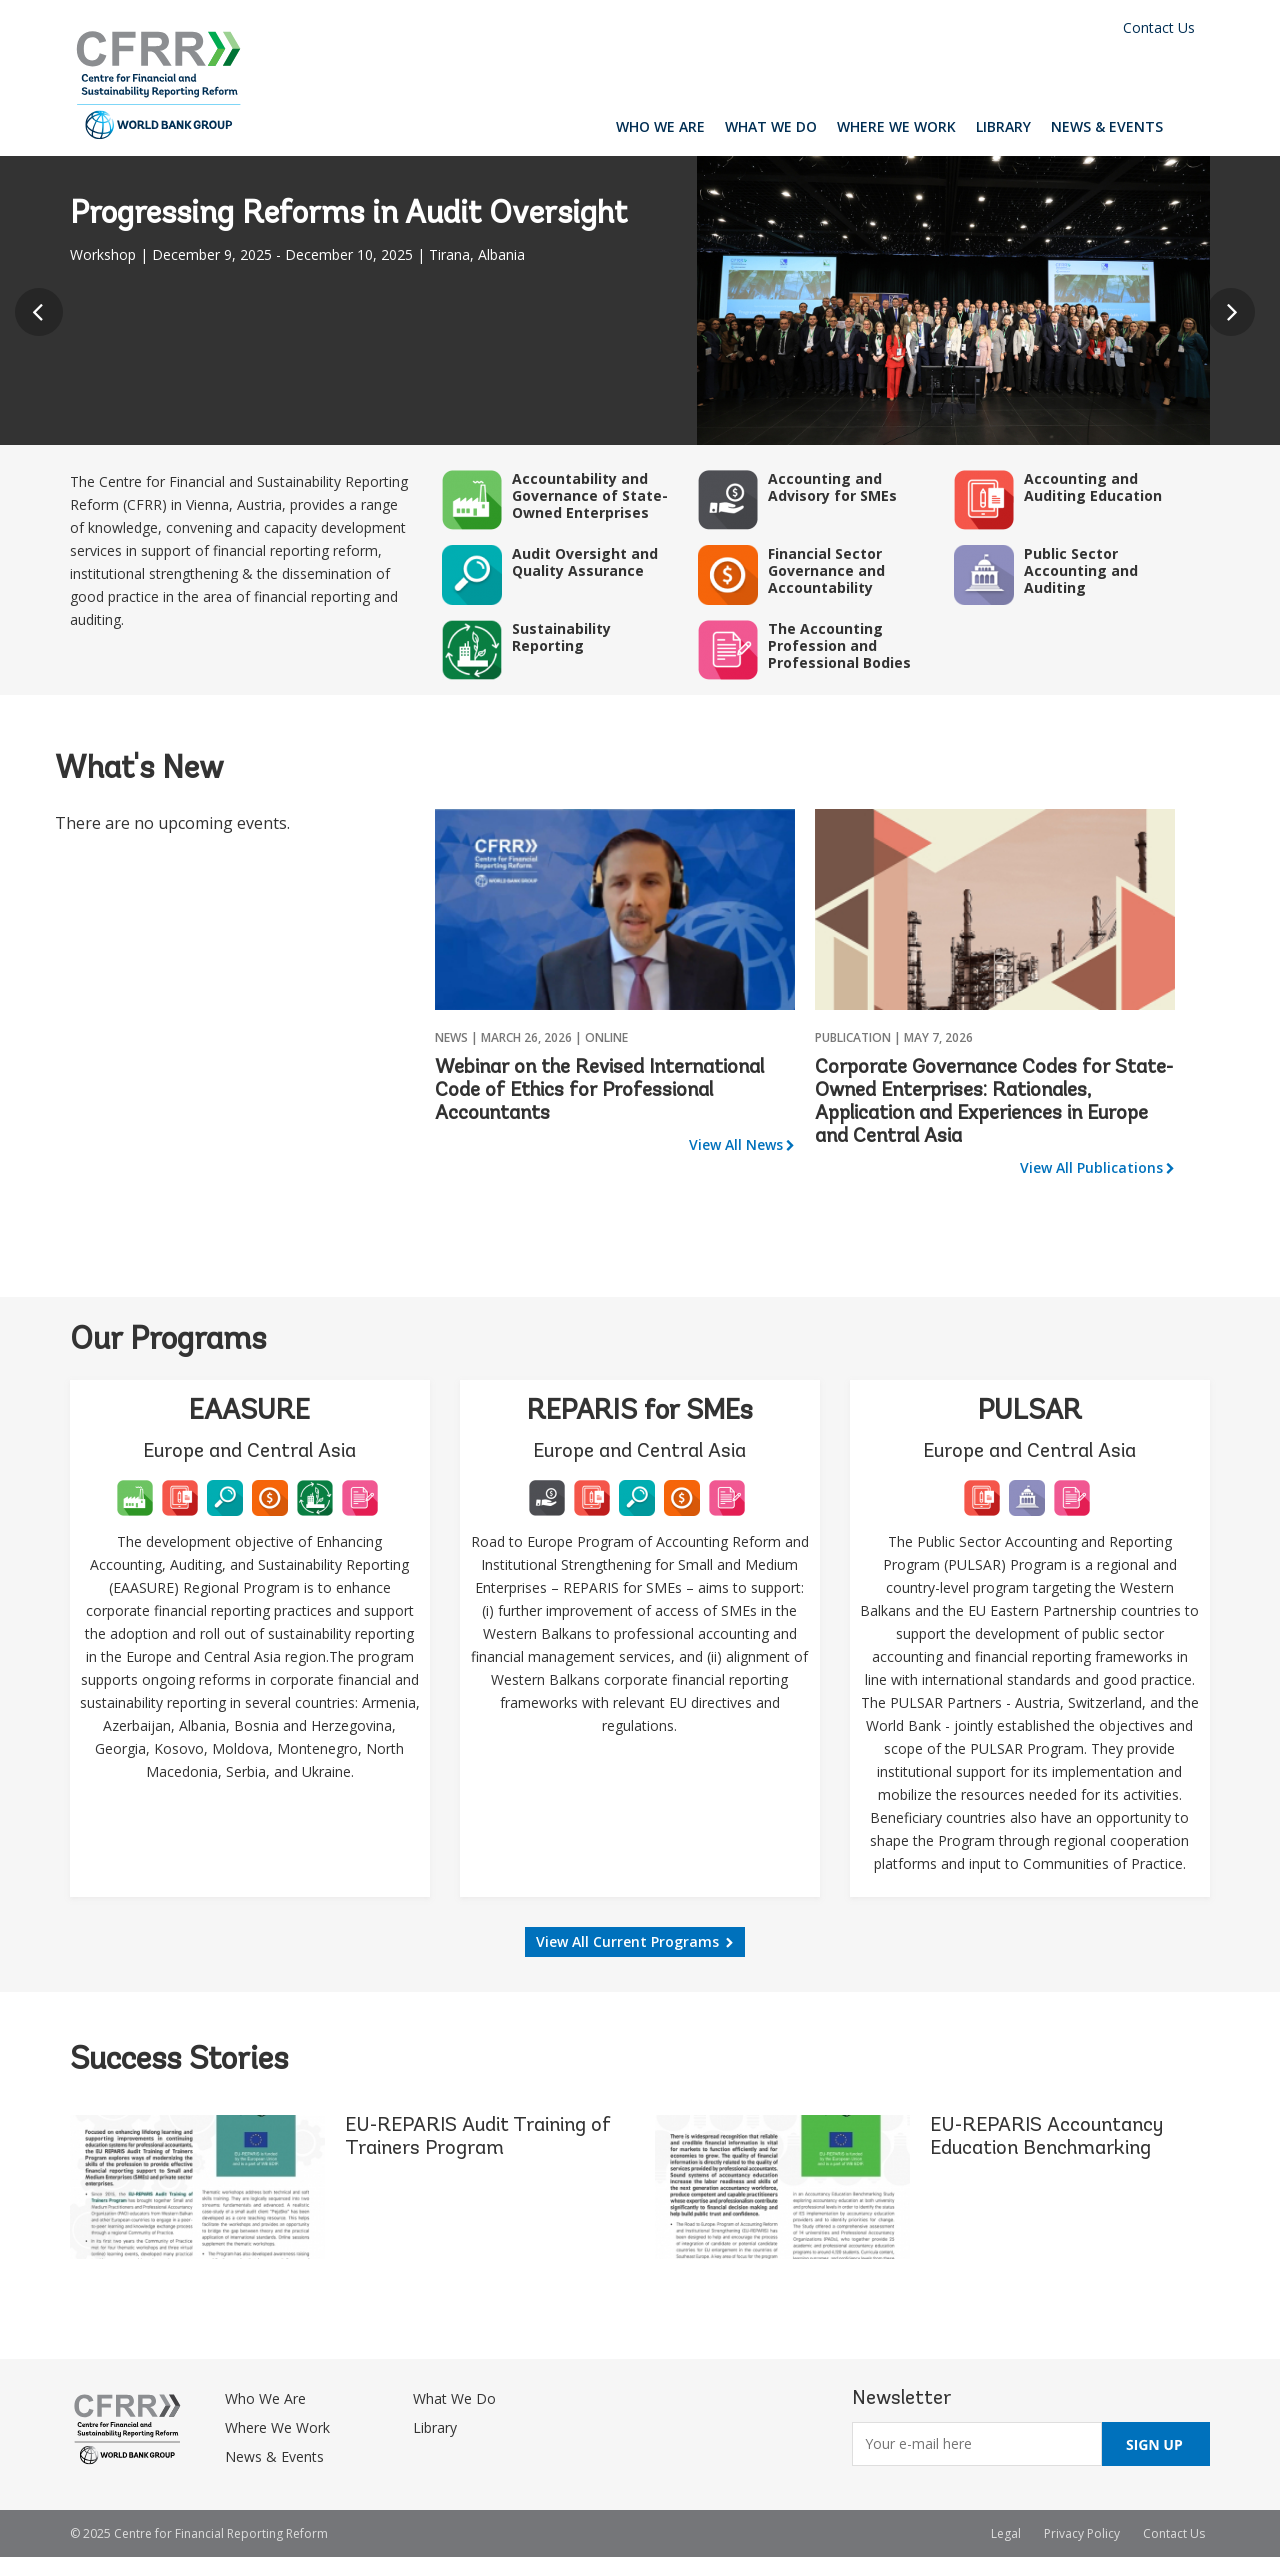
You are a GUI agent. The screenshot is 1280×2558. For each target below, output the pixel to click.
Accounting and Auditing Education (1093, 487)
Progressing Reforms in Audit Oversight (348, 215)
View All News (736, 1144)
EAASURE (249, 1412)
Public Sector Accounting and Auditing (1081, 570)
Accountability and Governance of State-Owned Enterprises (590, 495)
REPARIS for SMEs (640, 1412)
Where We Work (896, 126)
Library (1003, 126)
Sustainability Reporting (561, 637)
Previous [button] (44, 318)
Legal (1006, 2533)
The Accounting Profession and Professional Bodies (839, 645)
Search (1191, 126)
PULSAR (1030, 1412)
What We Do (771, 126)
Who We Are (660, 126)
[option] (640, 300)
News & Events (1107, 126)
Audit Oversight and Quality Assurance (585, 562)
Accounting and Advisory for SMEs (832, 487)
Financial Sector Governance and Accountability (826, 570)
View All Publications (1091, 1167)
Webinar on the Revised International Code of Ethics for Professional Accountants (599, 1091)
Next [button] (1236, 318)
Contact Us (1159, 27)
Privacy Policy (1082, 2533)
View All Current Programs (627, 1941)
